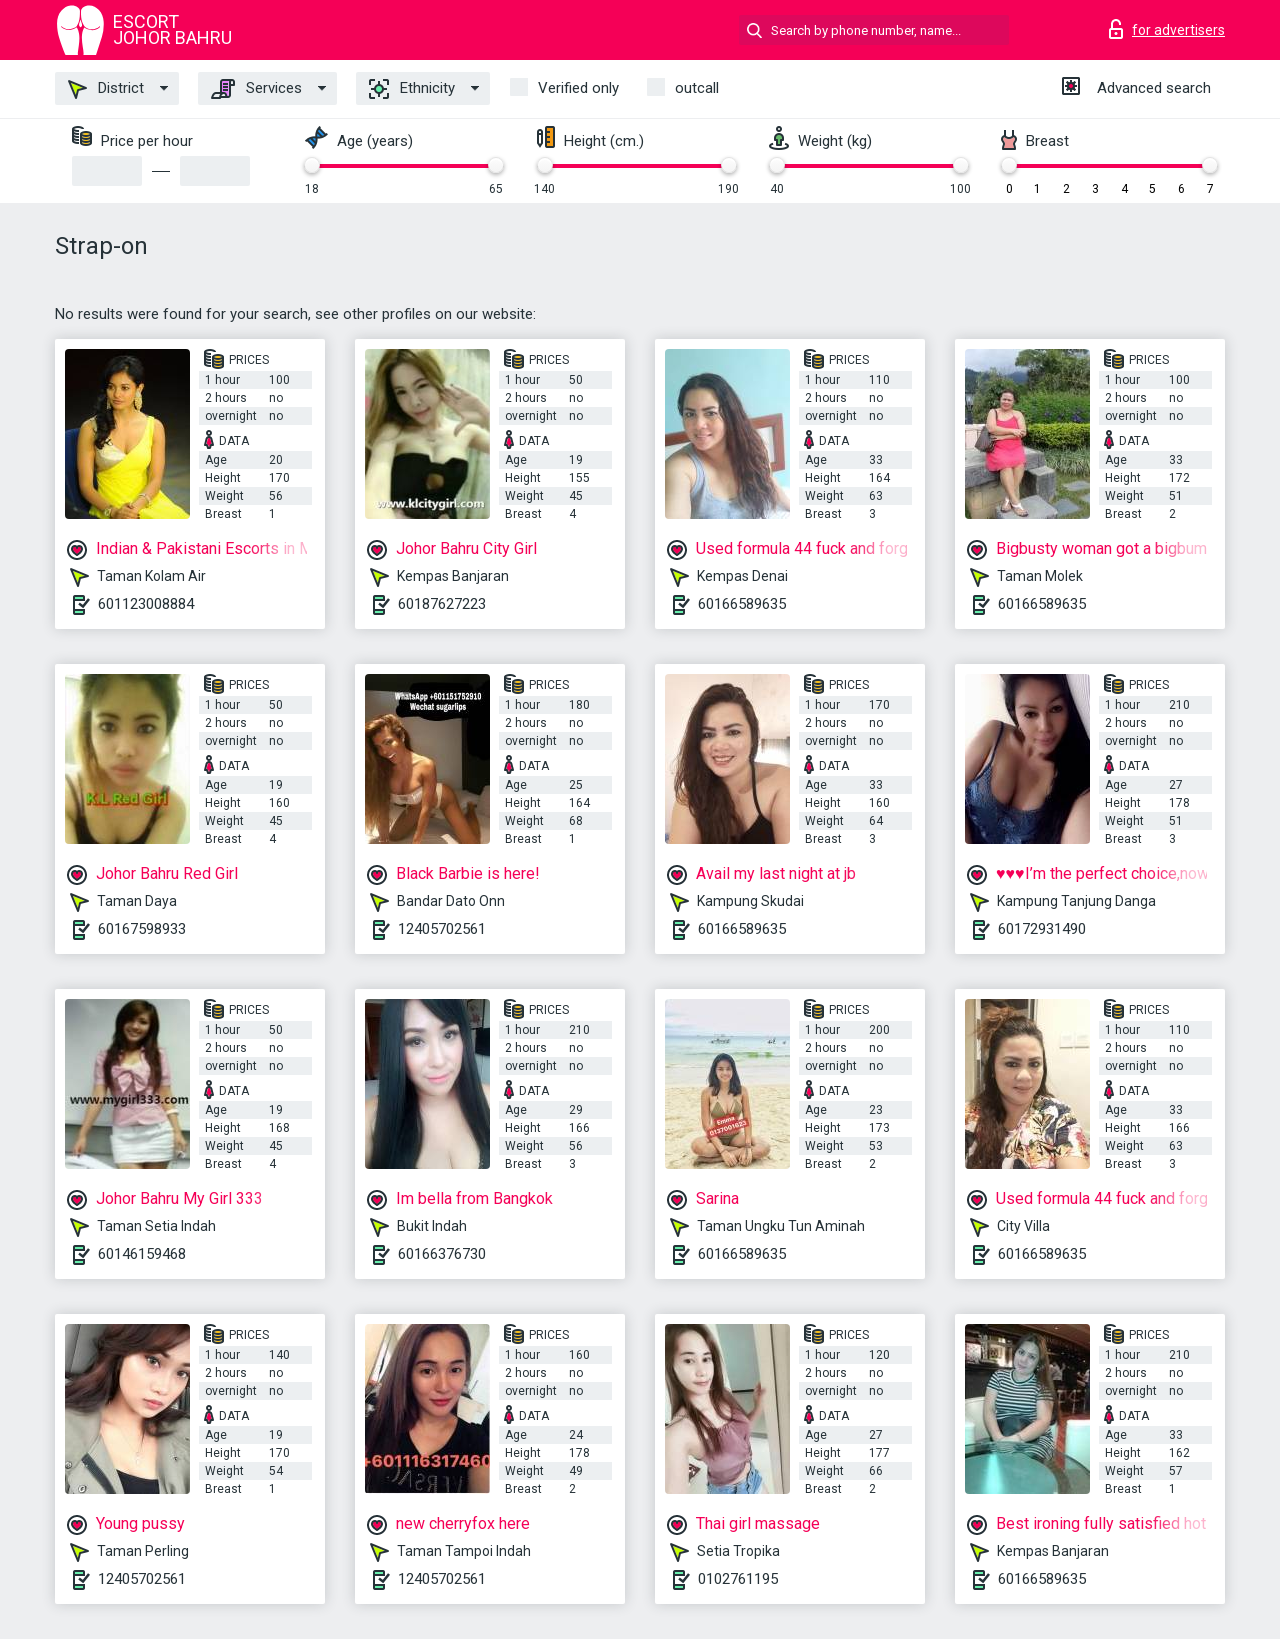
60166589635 (742, 604)
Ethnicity (412, 89)
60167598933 (142, 929)
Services (256, 89)
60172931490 (1042, 929)
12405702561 (442, 929)
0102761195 (738, 1579)
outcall (697, 88)
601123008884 (146, 604)
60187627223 (442, 604)
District (106, 89)
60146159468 (142, 1254)
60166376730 (442, 1254)
